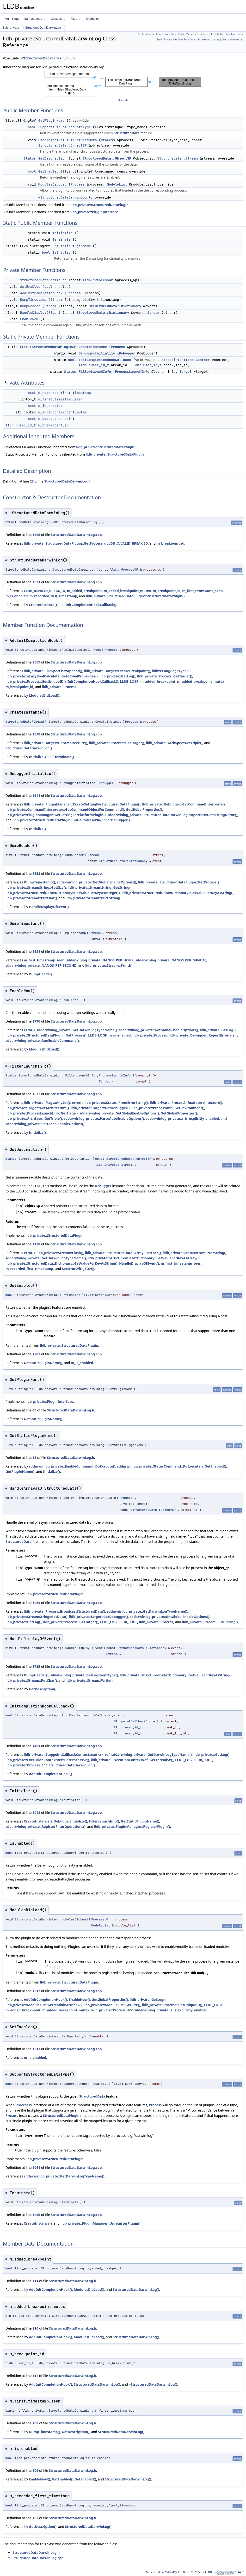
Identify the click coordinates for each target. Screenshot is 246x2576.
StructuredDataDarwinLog (43, 27)
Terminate (61, 239)
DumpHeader (30, 306)
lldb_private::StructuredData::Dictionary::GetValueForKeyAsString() (178, 892)
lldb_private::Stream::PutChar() (31, 898)
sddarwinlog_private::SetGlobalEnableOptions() (45, 1123)
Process (108, 140)
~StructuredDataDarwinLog (62, 197)
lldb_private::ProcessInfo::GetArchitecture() (186, 1102)
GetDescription (52, 158)
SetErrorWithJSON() (78, 1268)
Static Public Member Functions (189, 34)
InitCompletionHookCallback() (91, 604)
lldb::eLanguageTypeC (170, 671)
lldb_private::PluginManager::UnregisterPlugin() (101, 2223)
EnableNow (29, 319)
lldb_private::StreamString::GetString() (100, 887)
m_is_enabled (50, 406)
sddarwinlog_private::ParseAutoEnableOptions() (104, 1118)
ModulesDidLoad (52, 184)
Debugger (127, 353)
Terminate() (64, 756)
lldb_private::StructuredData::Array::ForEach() (123, 1252)
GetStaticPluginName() (43, 1362)
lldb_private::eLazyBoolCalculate (33, 676)
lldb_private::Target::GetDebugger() (100, 1108)
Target (185, 371)
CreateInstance (93, 347)
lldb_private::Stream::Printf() (109, 965)
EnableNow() (79, 1999)
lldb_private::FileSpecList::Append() (53, 671)
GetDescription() (42, 1689)
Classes (58, 18)
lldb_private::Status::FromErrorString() (116, 1102)
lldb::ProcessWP (98, 280)
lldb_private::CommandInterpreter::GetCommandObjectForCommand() (65, 809)
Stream (56, 299)
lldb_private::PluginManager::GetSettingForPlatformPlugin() (56, 814)
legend (123, 100)
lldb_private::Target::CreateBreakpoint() (117, 671)
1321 (36, 582)
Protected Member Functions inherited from (68, 447)
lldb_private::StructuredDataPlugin (99, 204)
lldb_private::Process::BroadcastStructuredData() (64, 1611)
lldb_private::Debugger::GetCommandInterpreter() (184, 804)
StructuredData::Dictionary (115, 306)
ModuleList (117, 184)
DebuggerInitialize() (70, 1821)
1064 (36, 2167)
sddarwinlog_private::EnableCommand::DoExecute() (72, 1466)
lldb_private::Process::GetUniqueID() (36, 681)
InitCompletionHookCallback (105, 360)
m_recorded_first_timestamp (64, 393)
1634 (36, 951)
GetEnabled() (215, 1466)
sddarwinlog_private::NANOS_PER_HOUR (100, 960)
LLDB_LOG (108, 1622)
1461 (36, 1746)
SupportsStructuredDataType (64, 127)
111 (35, 2281)
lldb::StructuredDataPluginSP (48, 347)
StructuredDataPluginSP (26, 722)
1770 (36, 1021)
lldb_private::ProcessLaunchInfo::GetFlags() (42, 1113)
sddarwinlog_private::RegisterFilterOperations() (45, 1826)
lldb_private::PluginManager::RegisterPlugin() (132, 1826)
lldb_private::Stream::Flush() (60, 1252)
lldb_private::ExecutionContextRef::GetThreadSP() (132, 1760)
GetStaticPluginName (71, 246)
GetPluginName (51, 120)
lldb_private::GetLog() (117, 676)
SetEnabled (30, 286)
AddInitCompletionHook (41, 293)
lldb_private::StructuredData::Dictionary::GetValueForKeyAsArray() (143, 1258)
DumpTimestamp (33, 299)
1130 (36, 1244)
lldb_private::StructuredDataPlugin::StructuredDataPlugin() (135, 596)
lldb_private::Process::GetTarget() (164, 676)
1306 (36, 534)
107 (35, 2518)
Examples (92, 18)
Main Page (12, 18)
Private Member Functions (227, 34)
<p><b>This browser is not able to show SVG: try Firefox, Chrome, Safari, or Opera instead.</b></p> (123, 83)
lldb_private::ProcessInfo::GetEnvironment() (167, 1108)
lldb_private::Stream (177, 158)
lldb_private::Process (59, 686)
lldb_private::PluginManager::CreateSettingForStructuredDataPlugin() (82, 804)
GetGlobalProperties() (79, 676)
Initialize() (37, 756)
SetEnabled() (85, 2479)
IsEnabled (61, 252)
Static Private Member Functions (176, 39)
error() (29, 1030)
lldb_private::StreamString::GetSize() (36, 887)
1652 (36, 873)
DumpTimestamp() (39, 882)
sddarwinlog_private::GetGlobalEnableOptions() (96, 882)
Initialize (62, 233)
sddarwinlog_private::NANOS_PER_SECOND (41, 965)
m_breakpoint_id (53, 425)
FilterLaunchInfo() (104, 1821)
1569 (36, 662)
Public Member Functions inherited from (66, 204)
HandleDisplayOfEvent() (49, 906)
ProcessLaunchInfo (132, 371)
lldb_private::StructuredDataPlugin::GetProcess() (64, 543)
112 (35, 2375)
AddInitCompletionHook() (50, 1773)
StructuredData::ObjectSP (62, 145)
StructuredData (127, 133)
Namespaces (35, 18)
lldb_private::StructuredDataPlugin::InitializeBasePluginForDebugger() (71, 820)
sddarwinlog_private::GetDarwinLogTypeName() (77, 1030)
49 (34, 1410)
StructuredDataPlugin (61, 2115)
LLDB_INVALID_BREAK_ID (127, 543)
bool (32, 127)
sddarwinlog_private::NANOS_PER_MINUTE (170, 960)
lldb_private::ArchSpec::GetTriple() (174, 743)
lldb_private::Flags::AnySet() (47, 1102)
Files (75, 18)
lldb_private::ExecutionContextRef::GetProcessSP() (47, 1760)
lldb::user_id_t (94, 365)
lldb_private (11, 27)
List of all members (233, 39)
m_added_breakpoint (56, 419)
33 (34, 1457)
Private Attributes (208, 39)
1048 (36, 1812)
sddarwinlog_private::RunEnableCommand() (42, 1040)
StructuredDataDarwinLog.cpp (76, 534)
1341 (36, 795)
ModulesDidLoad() (44, 695)
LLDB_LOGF (129, 681)
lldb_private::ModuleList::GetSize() (111, 2005)
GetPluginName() (20, 1471)
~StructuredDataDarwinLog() (153, 2384)
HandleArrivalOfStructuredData (67, 140)
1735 (36, 1666)
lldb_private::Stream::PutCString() (93, 898)
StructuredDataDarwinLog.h (48, 58)
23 (32, 481)
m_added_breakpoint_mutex (62, 412)
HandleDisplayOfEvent (40, 312)
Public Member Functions (152, 34)
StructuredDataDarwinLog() (29, 748)
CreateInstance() (43, 604)
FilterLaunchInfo (95, 371)
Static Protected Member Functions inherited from (73, 454)
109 (35, 2470)
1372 (36, 1094)
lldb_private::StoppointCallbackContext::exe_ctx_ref (67, 1754)
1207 (36, 1354)
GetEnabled (48, 171)
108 (35, 2423)
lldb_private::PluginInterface (94, 212)
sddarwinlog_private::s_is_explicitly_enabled (182, 1118)
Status (30, 158)
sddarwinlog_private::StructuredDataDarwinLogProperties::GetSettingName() (172, 814)
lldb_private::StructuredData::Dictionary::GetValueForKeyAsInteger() (63, 892)
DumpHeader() (41, 974)
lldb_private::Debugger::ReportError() (200, 1035)
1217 (36, 1991)
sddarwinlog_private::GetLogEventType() (84, 1675)
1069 (36, 1602)
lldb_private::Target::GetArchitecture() (55, 743)
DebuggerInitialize (97, 353)
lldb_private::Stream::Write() (89, 1680)
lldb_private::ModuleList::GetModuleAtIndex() (44, 2005)
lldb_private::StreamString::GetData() (36, 1616)
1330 (36, 734)
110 (35, 2328)
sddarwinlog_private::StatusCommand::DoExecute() (160, 1466)
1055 (36, 2214)
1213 (36, 2049)
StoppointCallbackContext (185, 360)
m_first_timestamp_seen (60, 399)
